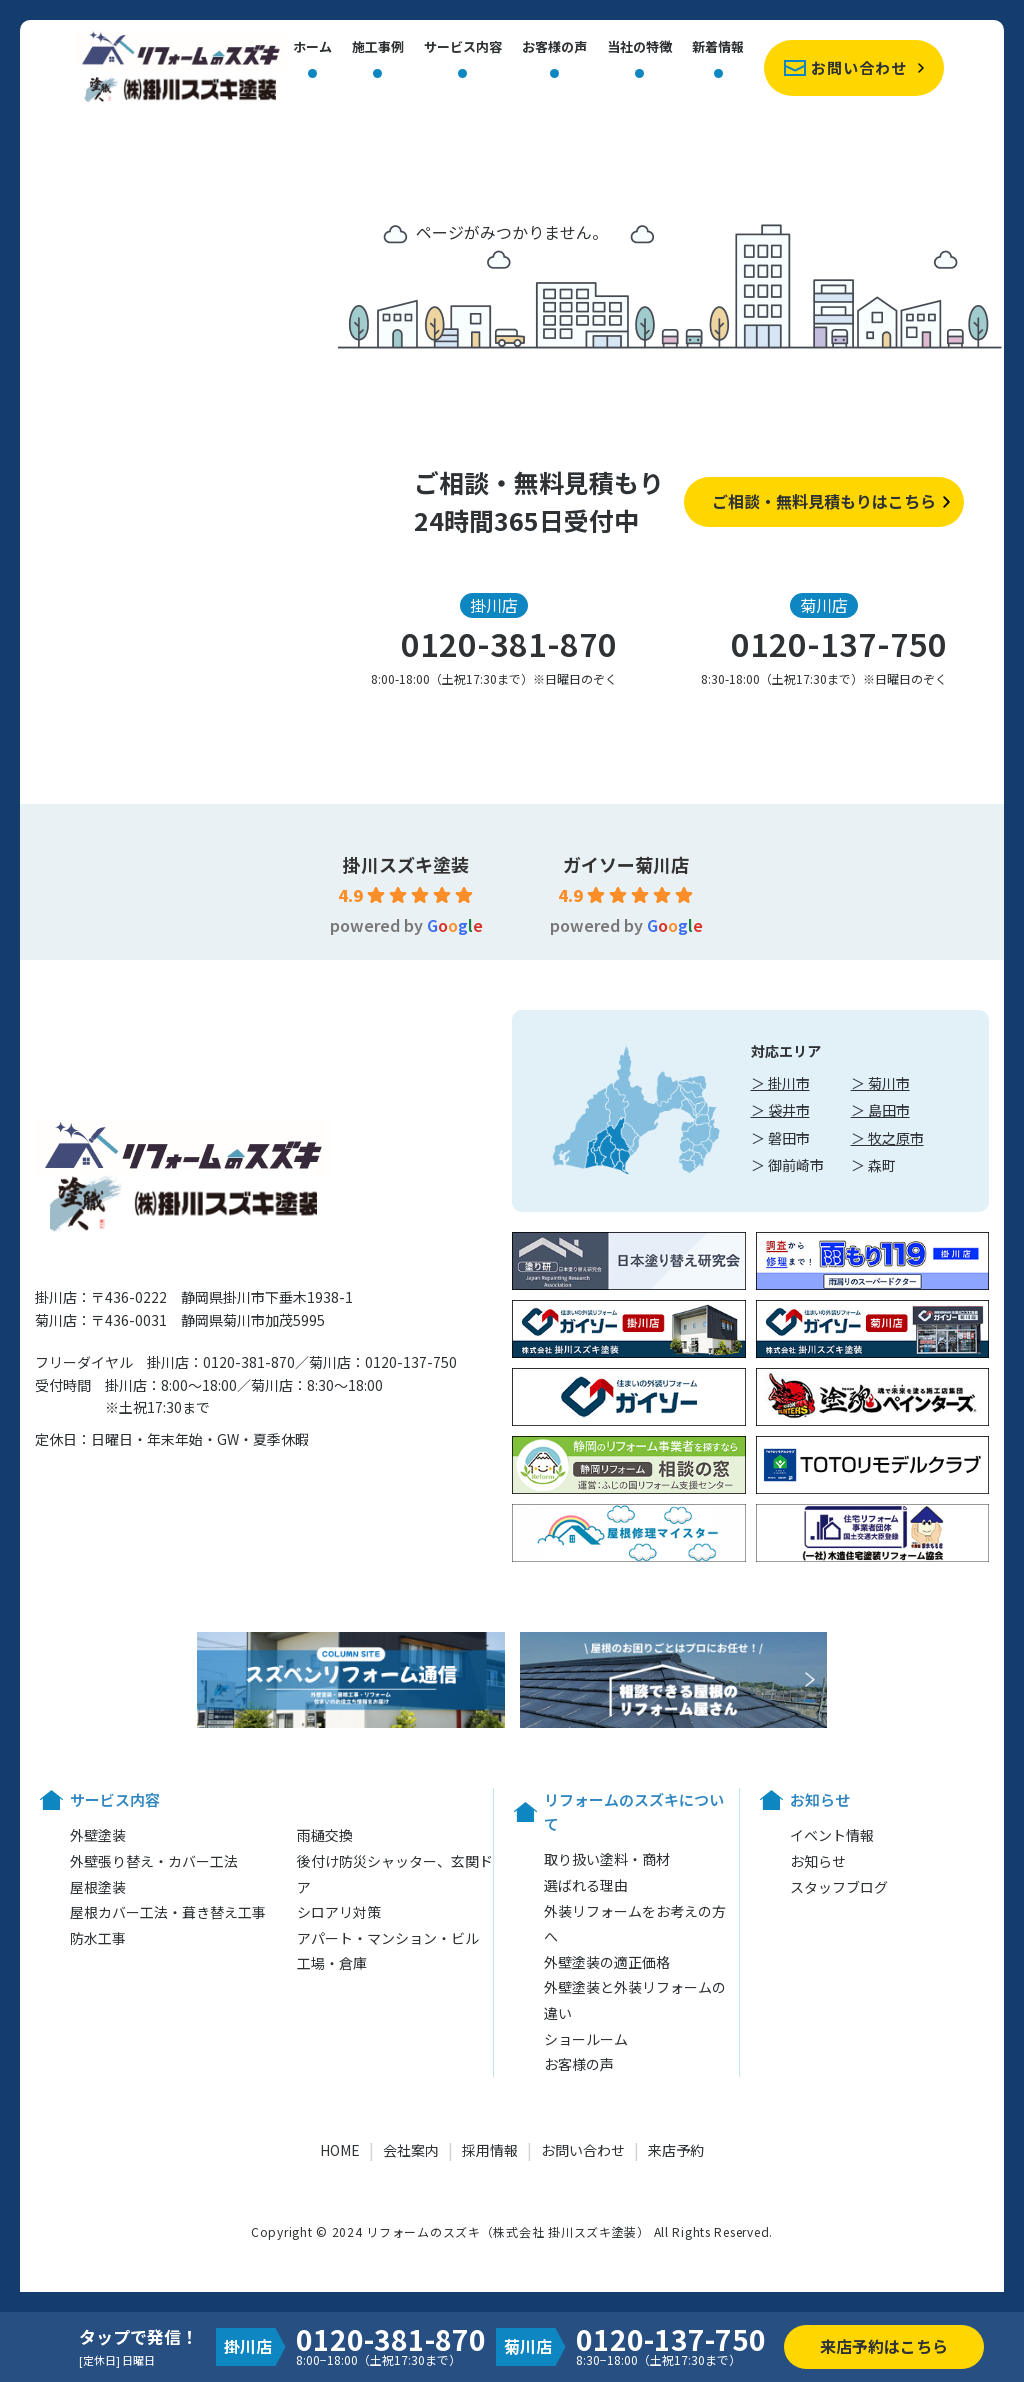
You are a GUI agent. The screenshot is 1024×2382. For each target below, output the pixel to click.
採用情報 (490, 2150)
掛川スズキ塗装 (406, 864)
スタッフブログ (839, 1887)
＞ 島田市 (880, 1110)
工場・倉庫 (332, 1963)
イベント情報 (832, 1835)
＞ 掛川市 (780, 1083)
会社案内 (411, 2150)
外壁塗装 (98, 1835)
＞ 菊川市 (880, 1083)
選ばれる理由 (586, 1885)
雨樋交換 (325, 1835)
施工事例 (378, 48)
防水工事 (98, 1938)
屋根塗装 (98, 1887)
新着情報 (718, 48)
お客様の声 (554, 48)
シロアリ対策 (339, 1912)
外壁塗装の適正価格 (607, 1962)
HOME (340, 2150)
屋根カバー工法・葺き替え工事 (168, 1912)
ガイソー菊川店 (626, 864)
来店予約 (676, 2150)
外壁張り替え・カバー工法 (154, 1861)
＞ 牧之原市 (887, 1138)
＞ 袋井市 (780, 1110)
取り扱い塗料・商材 (607, 1859)
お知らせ (818, 1861)
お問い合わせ (859, 67)
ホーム (312, 48)
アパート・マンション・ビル (388, 1938)
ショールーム (586, 2039)
